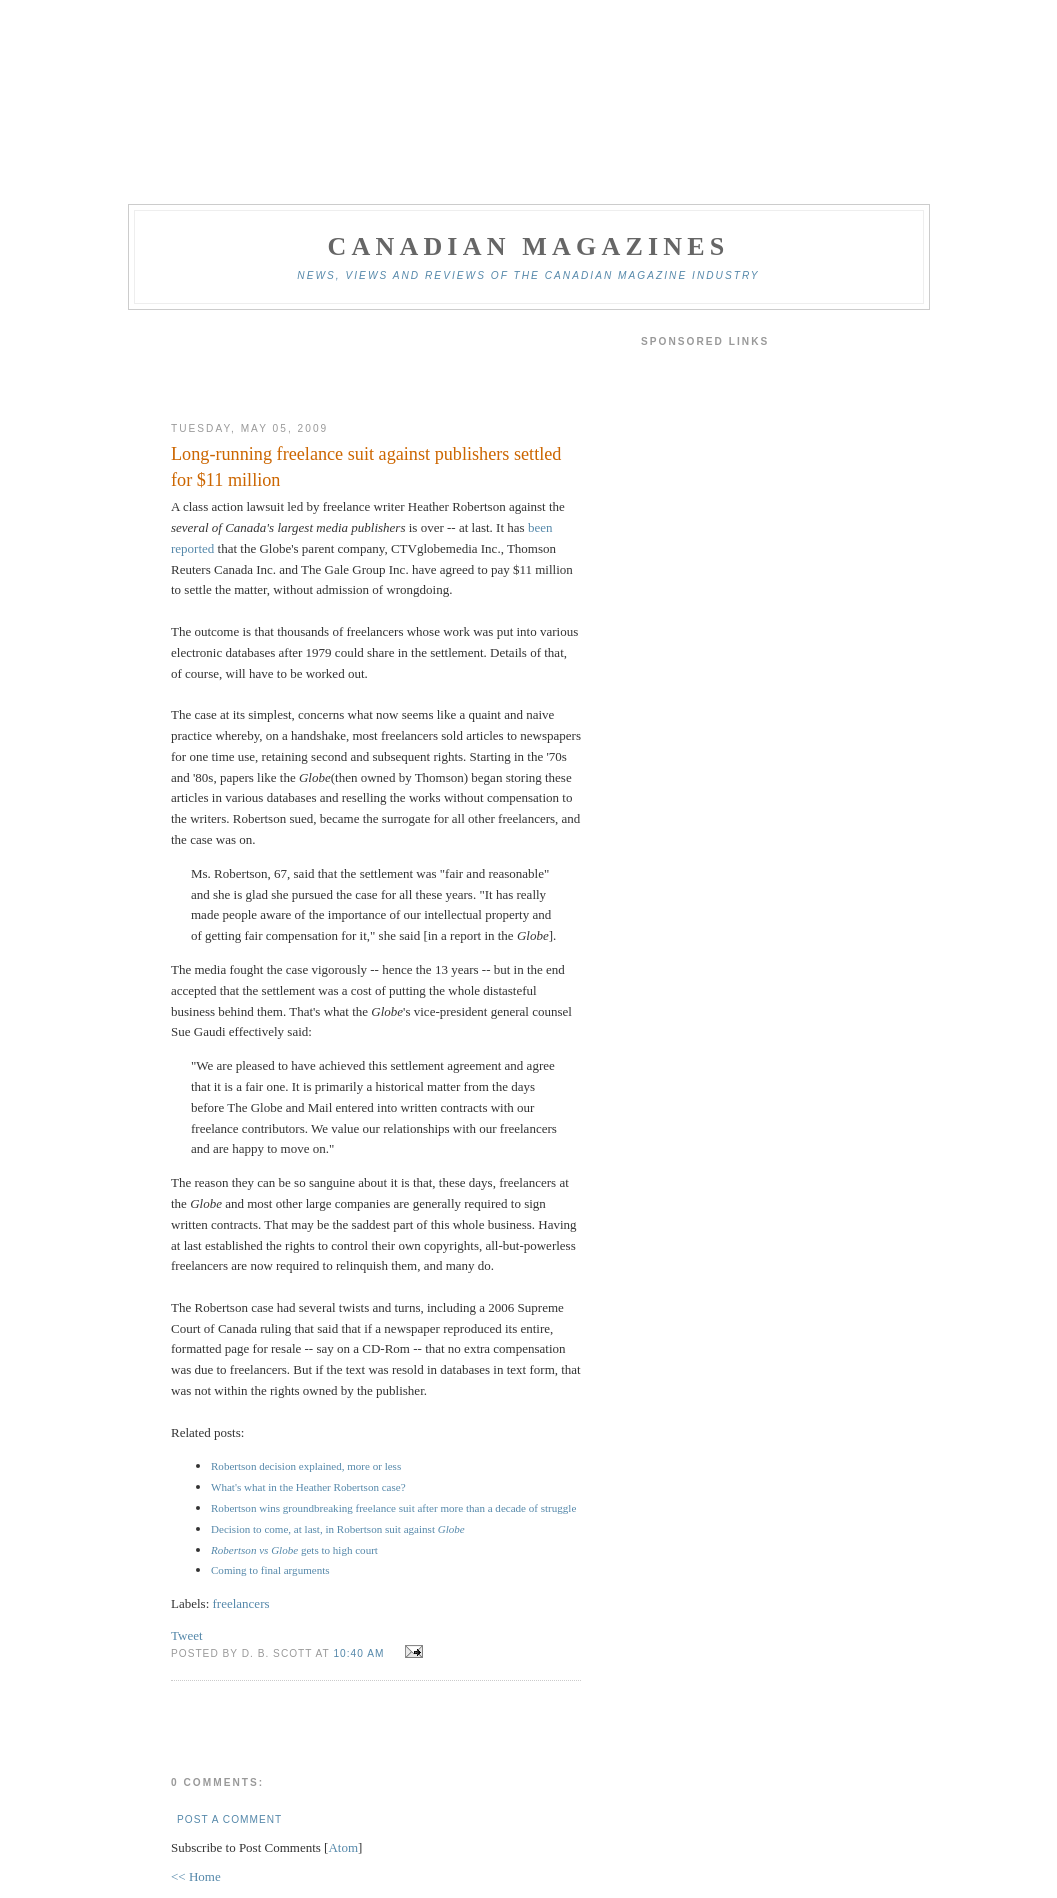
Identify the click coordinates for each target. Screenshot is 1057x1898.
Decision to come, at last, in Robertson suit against (338, 1529)
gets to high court (294, 1550)
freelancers (241, 1603)
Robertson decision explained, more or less (306, 1466)
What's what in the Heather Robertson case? (308, 1487)
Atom (343, 1847)
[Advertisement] (376, 366)
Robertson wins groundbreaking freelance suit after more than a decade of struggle (393, 1508)
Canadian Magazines (528, 246)
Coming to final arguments (270, 1570)
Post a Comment (229, 1819)
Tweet (187, 1635)
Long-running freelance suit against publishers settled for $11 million (366, 466)
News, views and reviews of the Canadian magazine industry (528, 275)
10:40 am (360, 1653)
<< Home (196, 1876)
